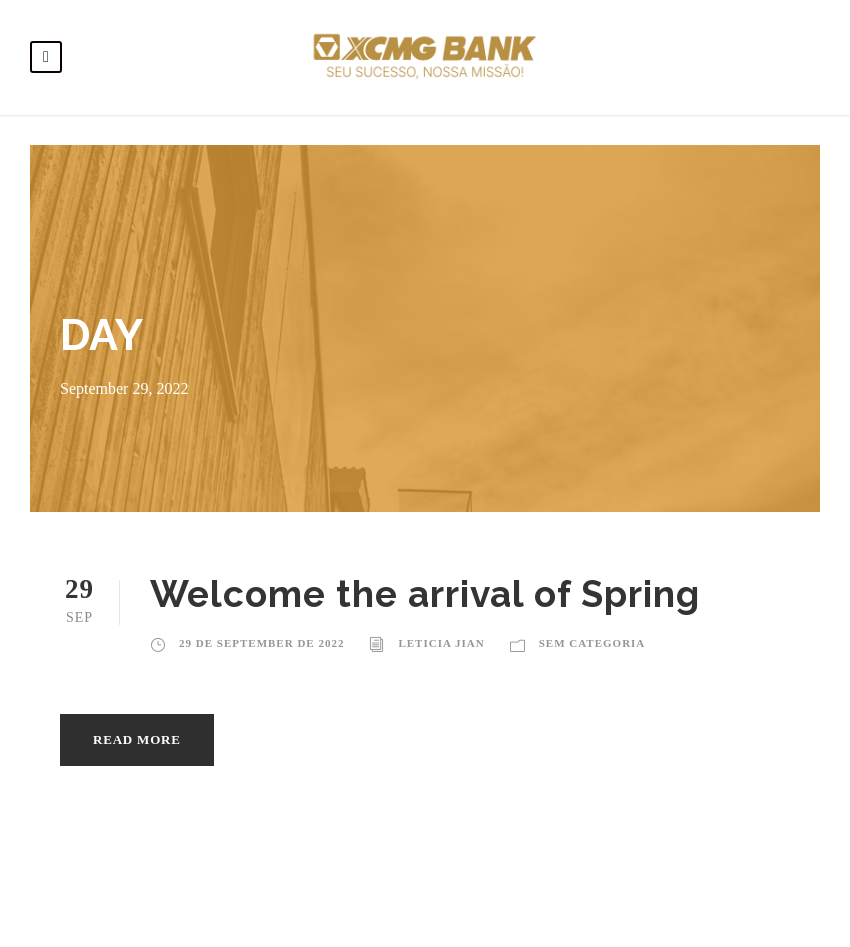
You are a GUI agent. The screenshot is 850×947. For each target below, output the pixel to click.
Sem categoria (592, 643)
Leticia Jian (441, 643)
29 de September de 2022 (261, 643)
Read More (137, 739)
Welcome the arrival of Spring (425, 593)
